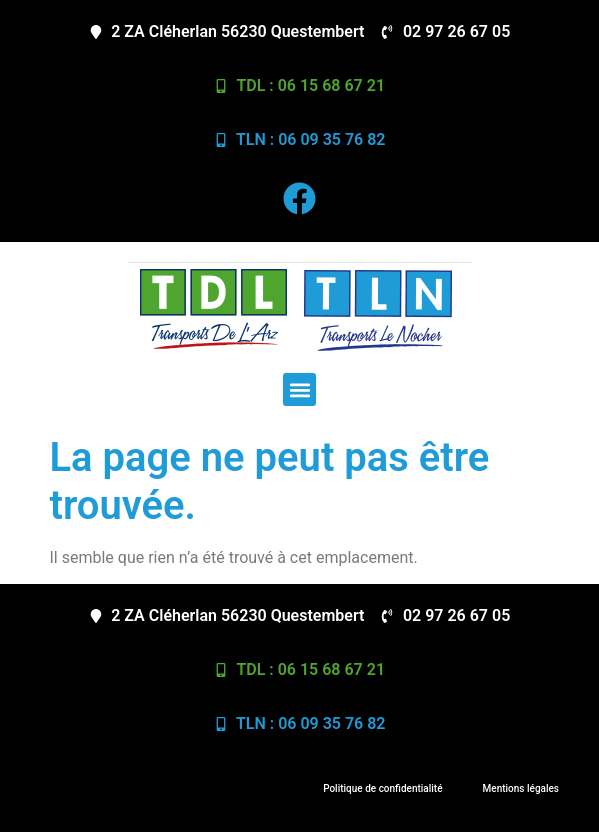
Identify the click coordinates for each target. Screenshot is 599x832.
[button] (299, 389)
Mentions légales (521, 788)
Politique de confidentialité (382, 788)
